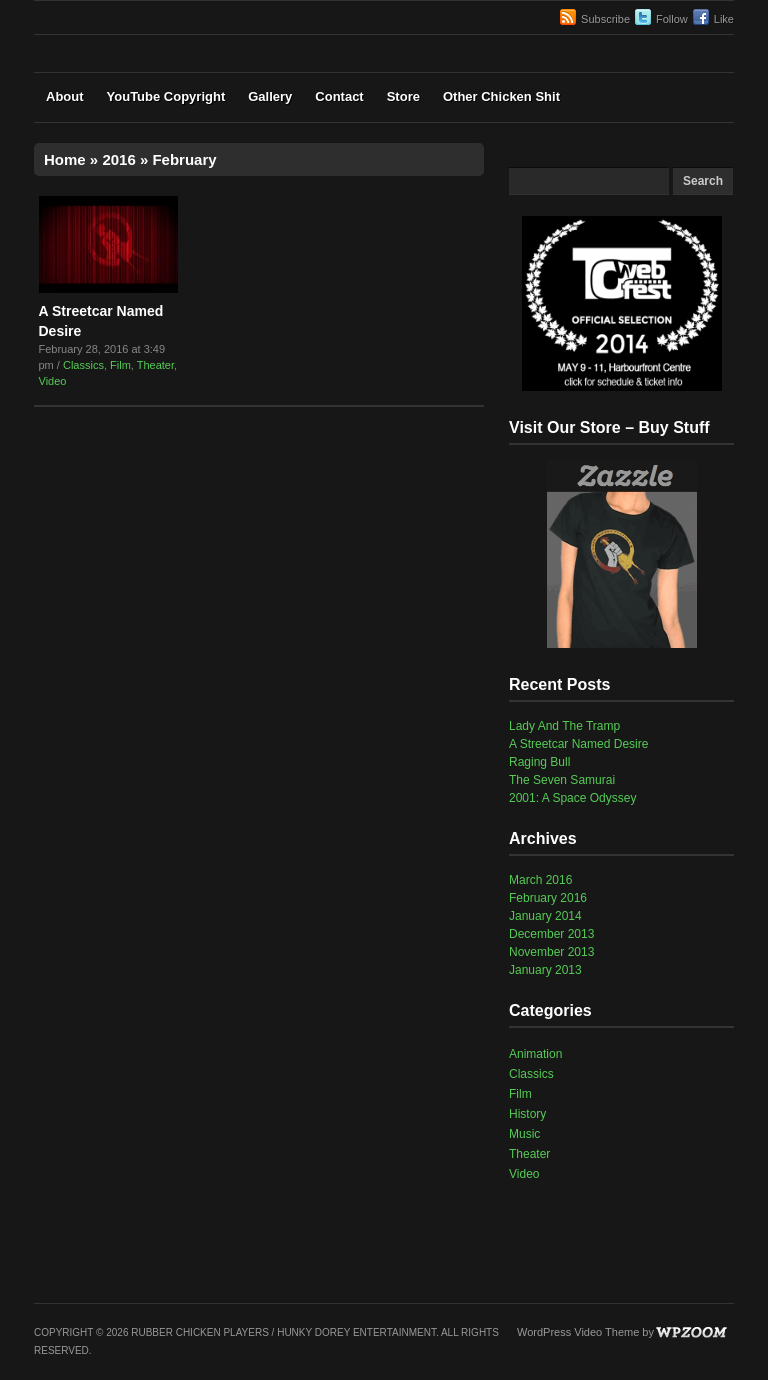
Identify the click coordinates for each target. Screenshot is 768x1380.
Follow (672, 19)
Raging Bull (539, 762)
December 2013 (551, 934)
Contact (339, 96)
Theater (155, 365)
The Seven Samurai (562, 780)
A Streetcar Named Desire (578, 744)
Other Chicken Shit (501, 96)
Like (724, 19)
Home (65, 159)
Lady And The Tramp (564, 726)
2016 (118, 159)
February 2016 (548, 898)
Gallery (270, 96)
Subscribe (605, 19)
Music (524, 1134)
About (65, 96)
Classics (83, 365)
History (527, 1114)
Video (53, 381)
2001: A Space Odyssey (572, 798)
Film (120, 365)
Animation (535, 1054)
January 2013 (545, 970)
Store (403, 96)
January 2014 (545, 916)
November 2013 (551, 952)
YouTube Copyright (166, 96)
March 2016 (540, 880)
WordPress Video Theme (578, 1332)
